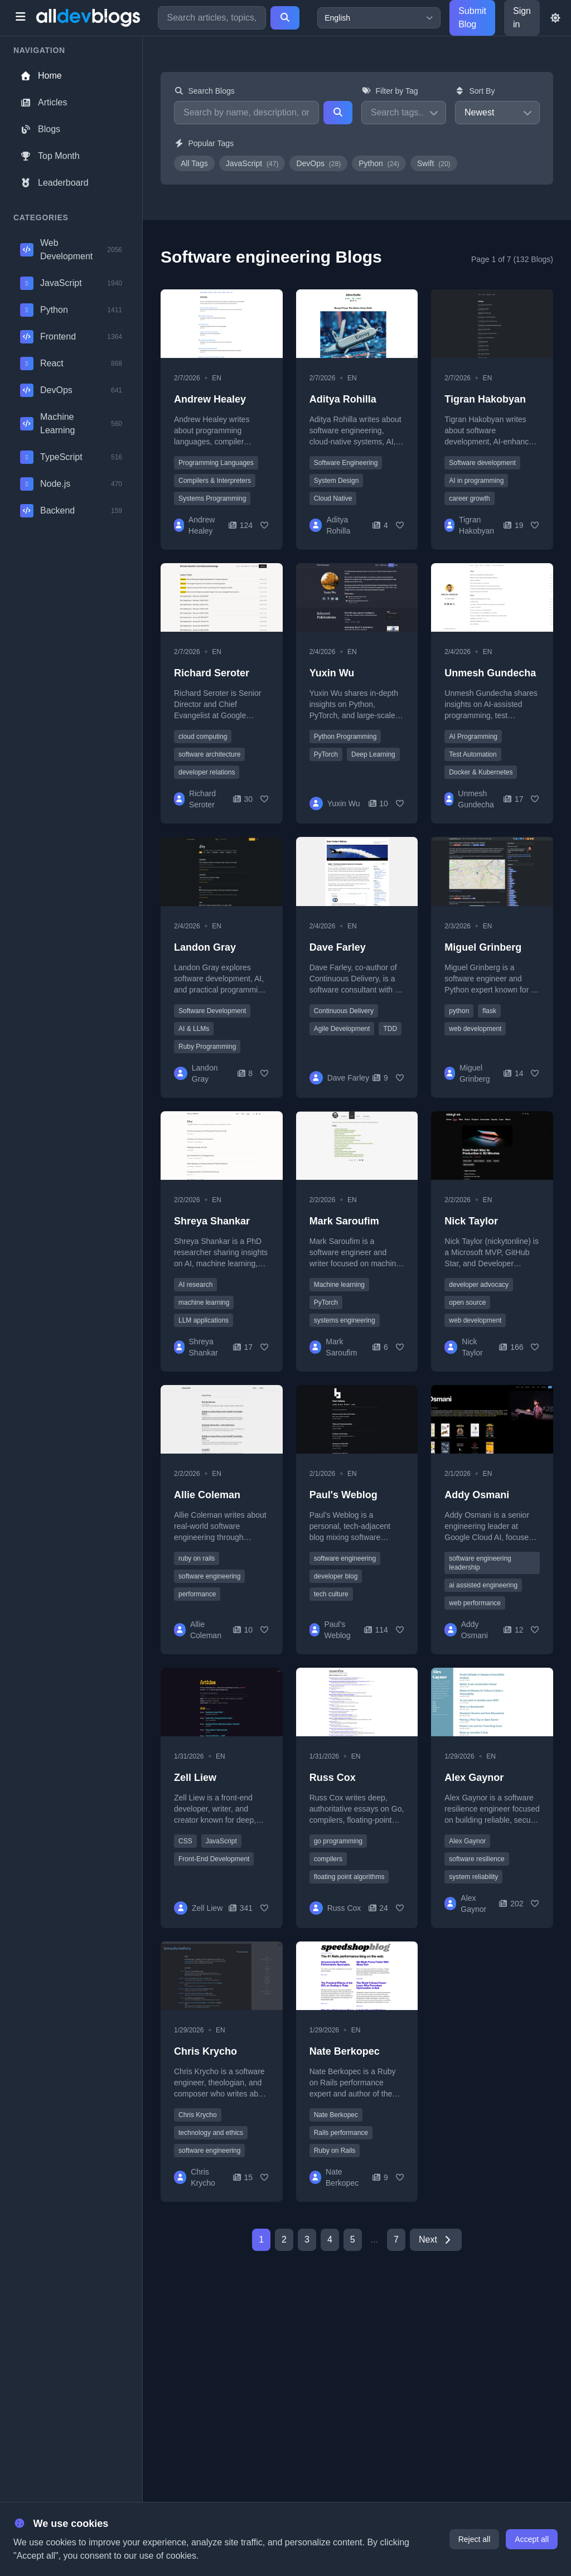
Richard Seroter (211, 673)
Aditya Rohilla (342, 399)
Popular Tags (204, 143)
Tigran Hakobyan (485, 399)
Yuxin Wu (332, 673)
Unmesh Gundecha (490, 673)
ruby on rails (196, 1558)
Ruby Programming (207, 1046)
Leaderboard (54, 182)
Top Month (50, 156)
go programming (338, 1841)
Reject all (474, 2539)
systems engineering (344, 1320)
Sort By (475, 90)
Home (41, 75)
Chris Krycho (205, 2051)
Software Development (212, 1011)
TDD (390, 1029)
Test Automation (472, 754)
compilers (328, 1859)
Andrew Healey (210, 399)
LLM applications (203, 1320)
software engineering (209, 1576)
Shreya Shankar (212, 1221)
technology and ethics (210, 2133)
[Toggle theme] (555, 18)
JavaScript (252, 163)
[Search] (284, 18)
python (459, 1011)
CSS (185, 1841)
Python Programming (345, 736)
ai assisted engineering (483, 1585)
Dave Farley (337, 947)
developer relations (206, 772)
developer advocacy (479, 1285)
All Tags (194, 163)
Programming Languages (216, 463)
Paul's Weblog (343, 1494)
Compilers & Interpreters (214, 481)
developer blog (336, 1576)
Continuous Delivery (344, 1011)
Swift (434, 163)
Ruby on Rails (335, 2150)
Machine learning (339, 1285)
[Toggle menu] (20, 18)
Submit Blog (472, 17)
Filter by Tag (389, 90)
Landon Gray (205, 947)
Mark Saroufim (344, 1221)
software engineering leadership (480, 1563)
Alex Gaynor (474, 1777)
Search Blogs (204, 90)
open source (467, 1302)
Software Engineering (346, 463)
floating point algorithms (349, 1877)
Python (379, 163)
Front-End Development (213, 1859)
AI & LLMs (193, 1029)
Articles (43, 102)
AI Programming (473, 736)
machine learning (203, 1302)
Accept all (532, 2539)
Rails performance (341, 2133)
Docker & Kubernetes (480, 772)
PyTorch (326, 754)
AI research (195, 1285)
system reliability (473, 1877)
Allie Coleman (207, 1494)
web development (475, 1029)
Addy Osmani (476, 1494)
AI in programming (476, 481)
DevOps (318, 163)
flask (489, 1011)
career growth (469, 498)
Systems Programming (212, 498)
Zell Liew (195, 1777)
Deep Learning (373, 754)
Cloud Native (333, 498)
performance (197, 1594)
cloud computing (202, 736)
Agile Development (342, 1029)
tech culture (331, 1594)
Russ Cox (332, 1777)
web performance (475, 1603)
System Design (336, 481)
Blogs (40, 129)
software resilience (476, 1859)
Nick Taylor (471, 1221)
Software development (482, 463)
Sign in (522, 17)
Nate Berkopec (344, 2051)
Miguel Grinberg (482, 947)
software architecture (209, 754)
